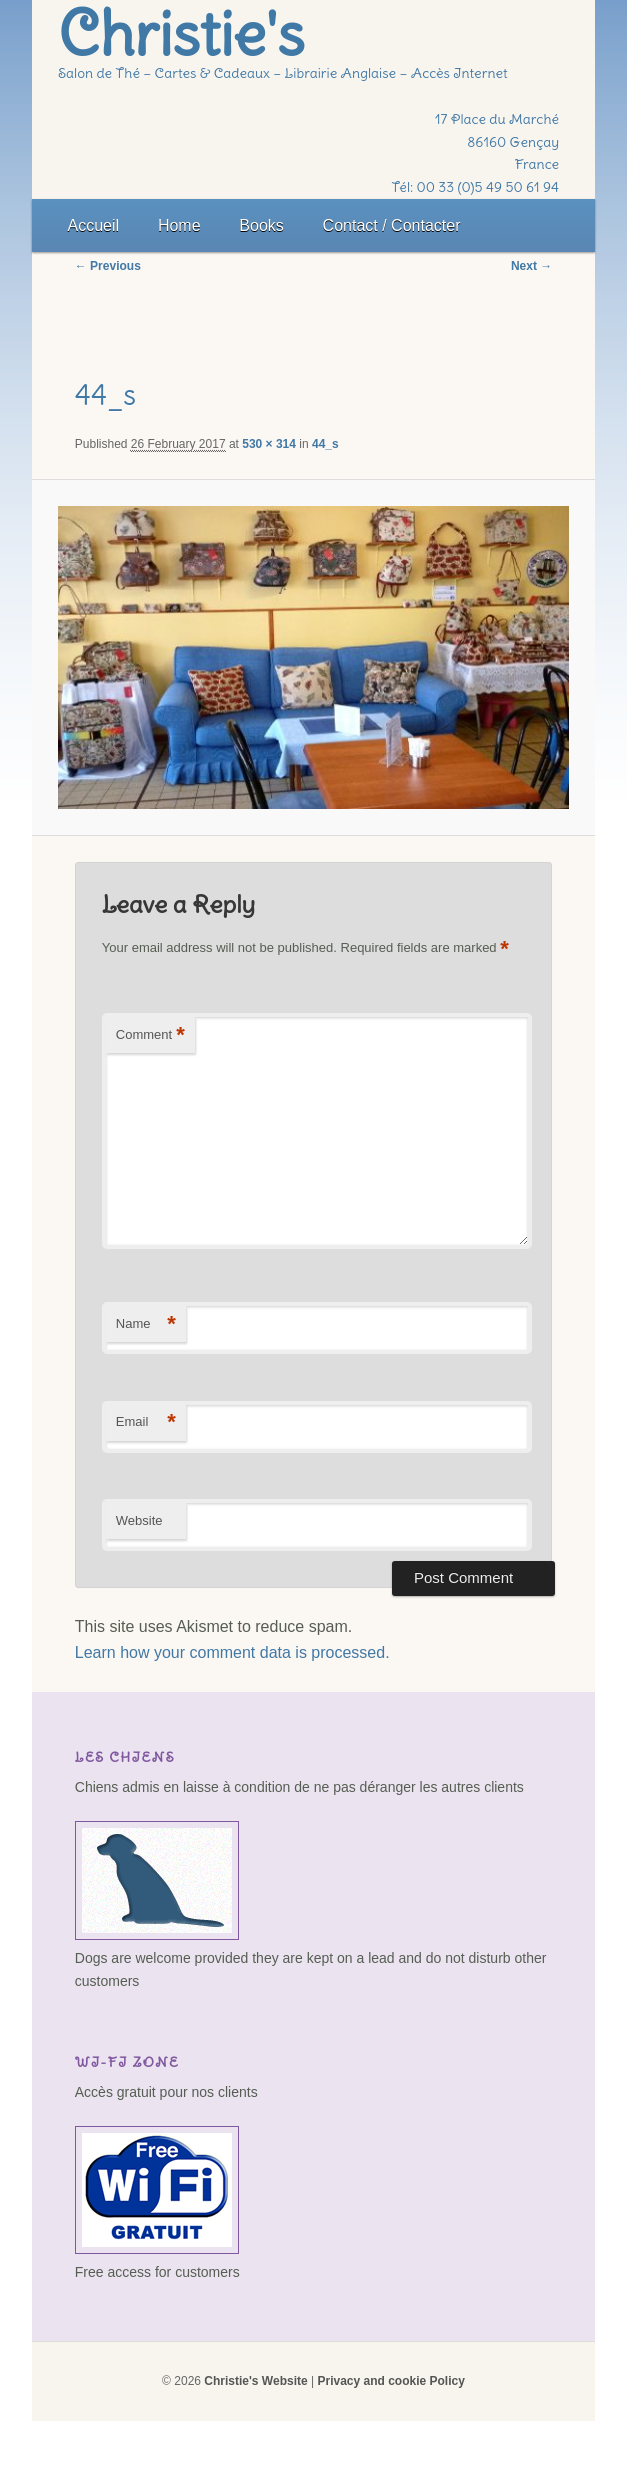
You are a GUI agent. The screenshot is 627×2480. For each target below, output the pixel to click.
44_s (325, 444)
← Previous (108, 266)
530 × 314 (269, 444)
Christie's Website (255, 2381)
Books (261, 225)
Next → (531, 266)
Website (139, 1520)
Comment (150, 1035)
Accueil (94, 225)
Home (179, 225)
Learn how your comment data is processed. (232, 1652)
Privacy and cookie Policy (390, 2381)
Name (146, 1324)
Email (146, 1422)
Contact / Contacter (392, 225)
